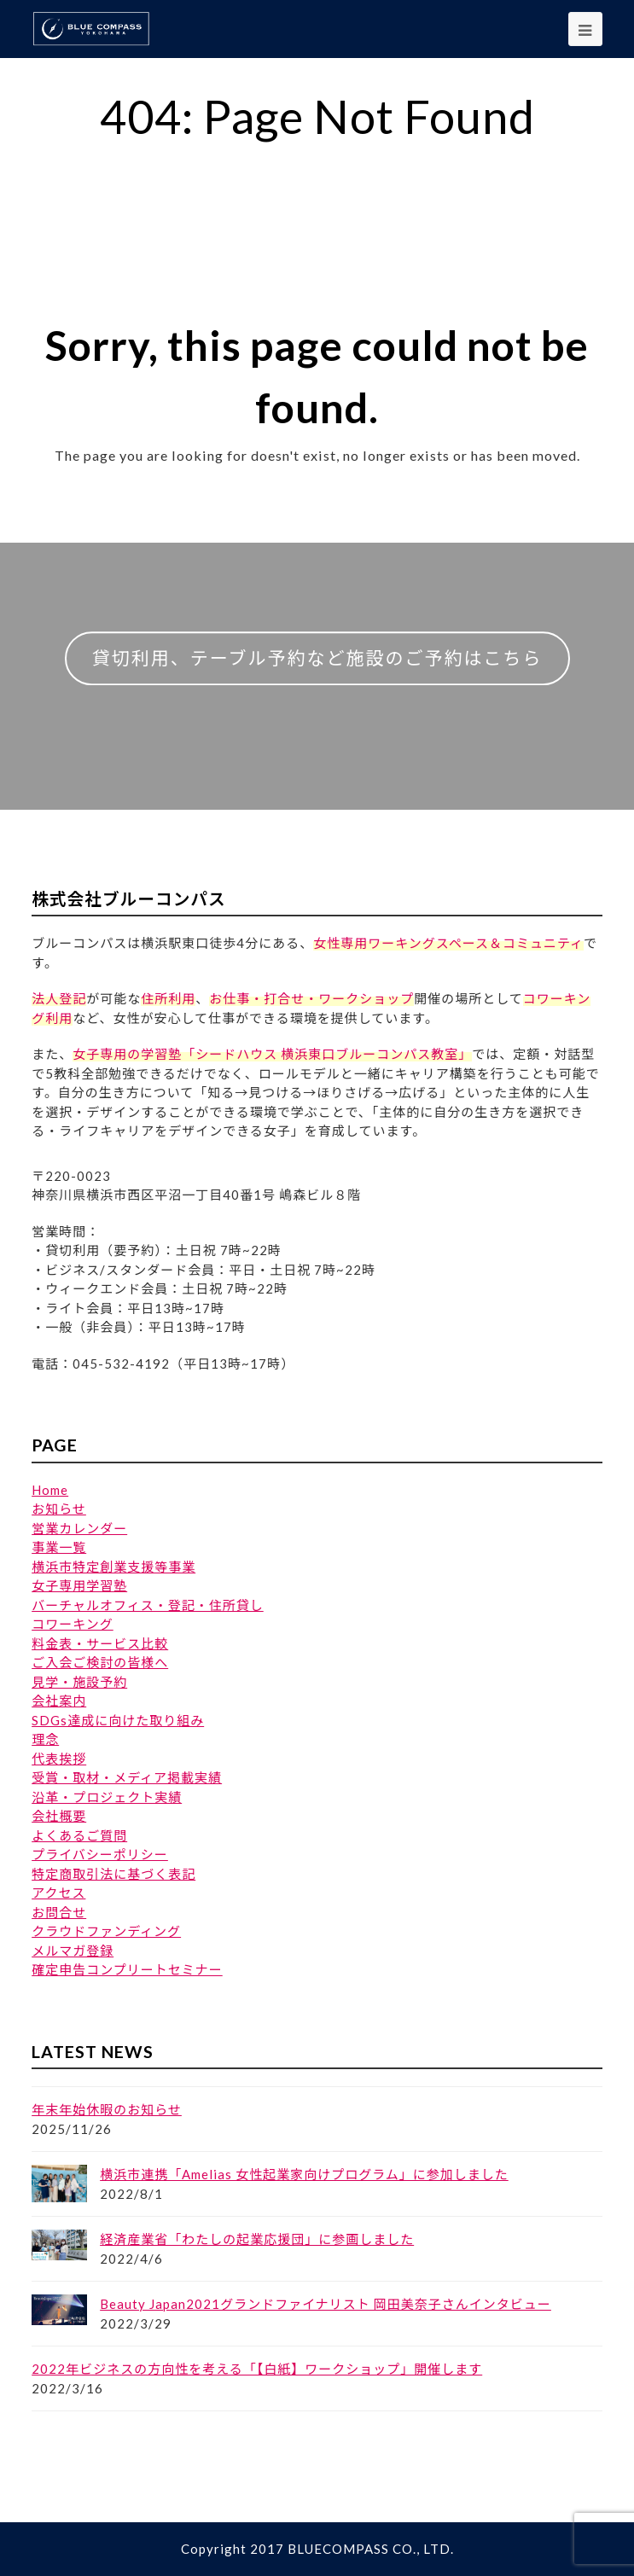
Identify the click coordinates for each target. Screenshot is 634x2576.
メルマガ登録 (72, 1950)
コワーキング (72, 1623)
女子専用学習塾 (79, 1585)
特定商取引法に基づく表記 (113, 1873)
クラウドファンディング (106, 1931)
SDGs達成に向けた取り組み (118, 1720)
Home (50, 1489)
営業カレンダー (79, 1528)
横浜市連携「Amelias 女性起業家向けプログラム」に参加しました (304, 2174)
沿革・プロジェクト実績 (107, 1797)
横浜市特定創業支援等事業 (113, 1566)
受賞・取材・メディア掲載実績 (127, 1777)
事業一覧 (59, 1547)
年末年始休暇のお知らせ (107, 2109)
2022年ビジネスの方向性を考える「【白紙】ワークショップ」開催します (257, 2368)
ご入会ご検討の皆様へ (100, 1662)
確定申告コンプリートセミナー (127, 1969)
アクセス (58, 1892)
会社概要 (59, 1815)
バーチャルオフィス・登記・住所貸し (148, 1605)
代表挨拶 (59, 1758)
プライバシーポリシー (100, 1854)
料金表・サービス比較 (100, 1643)
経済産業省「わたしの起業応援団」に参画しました (257, 2239)
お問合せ (59, 1912)
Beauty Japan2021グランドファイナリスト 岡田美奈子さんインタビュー (325, 2303)
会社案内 (59, 1700)
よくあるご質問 (79, 1835)
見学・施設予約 (79, 1681)
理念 (45, 1739)
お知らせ (59, 1508)
